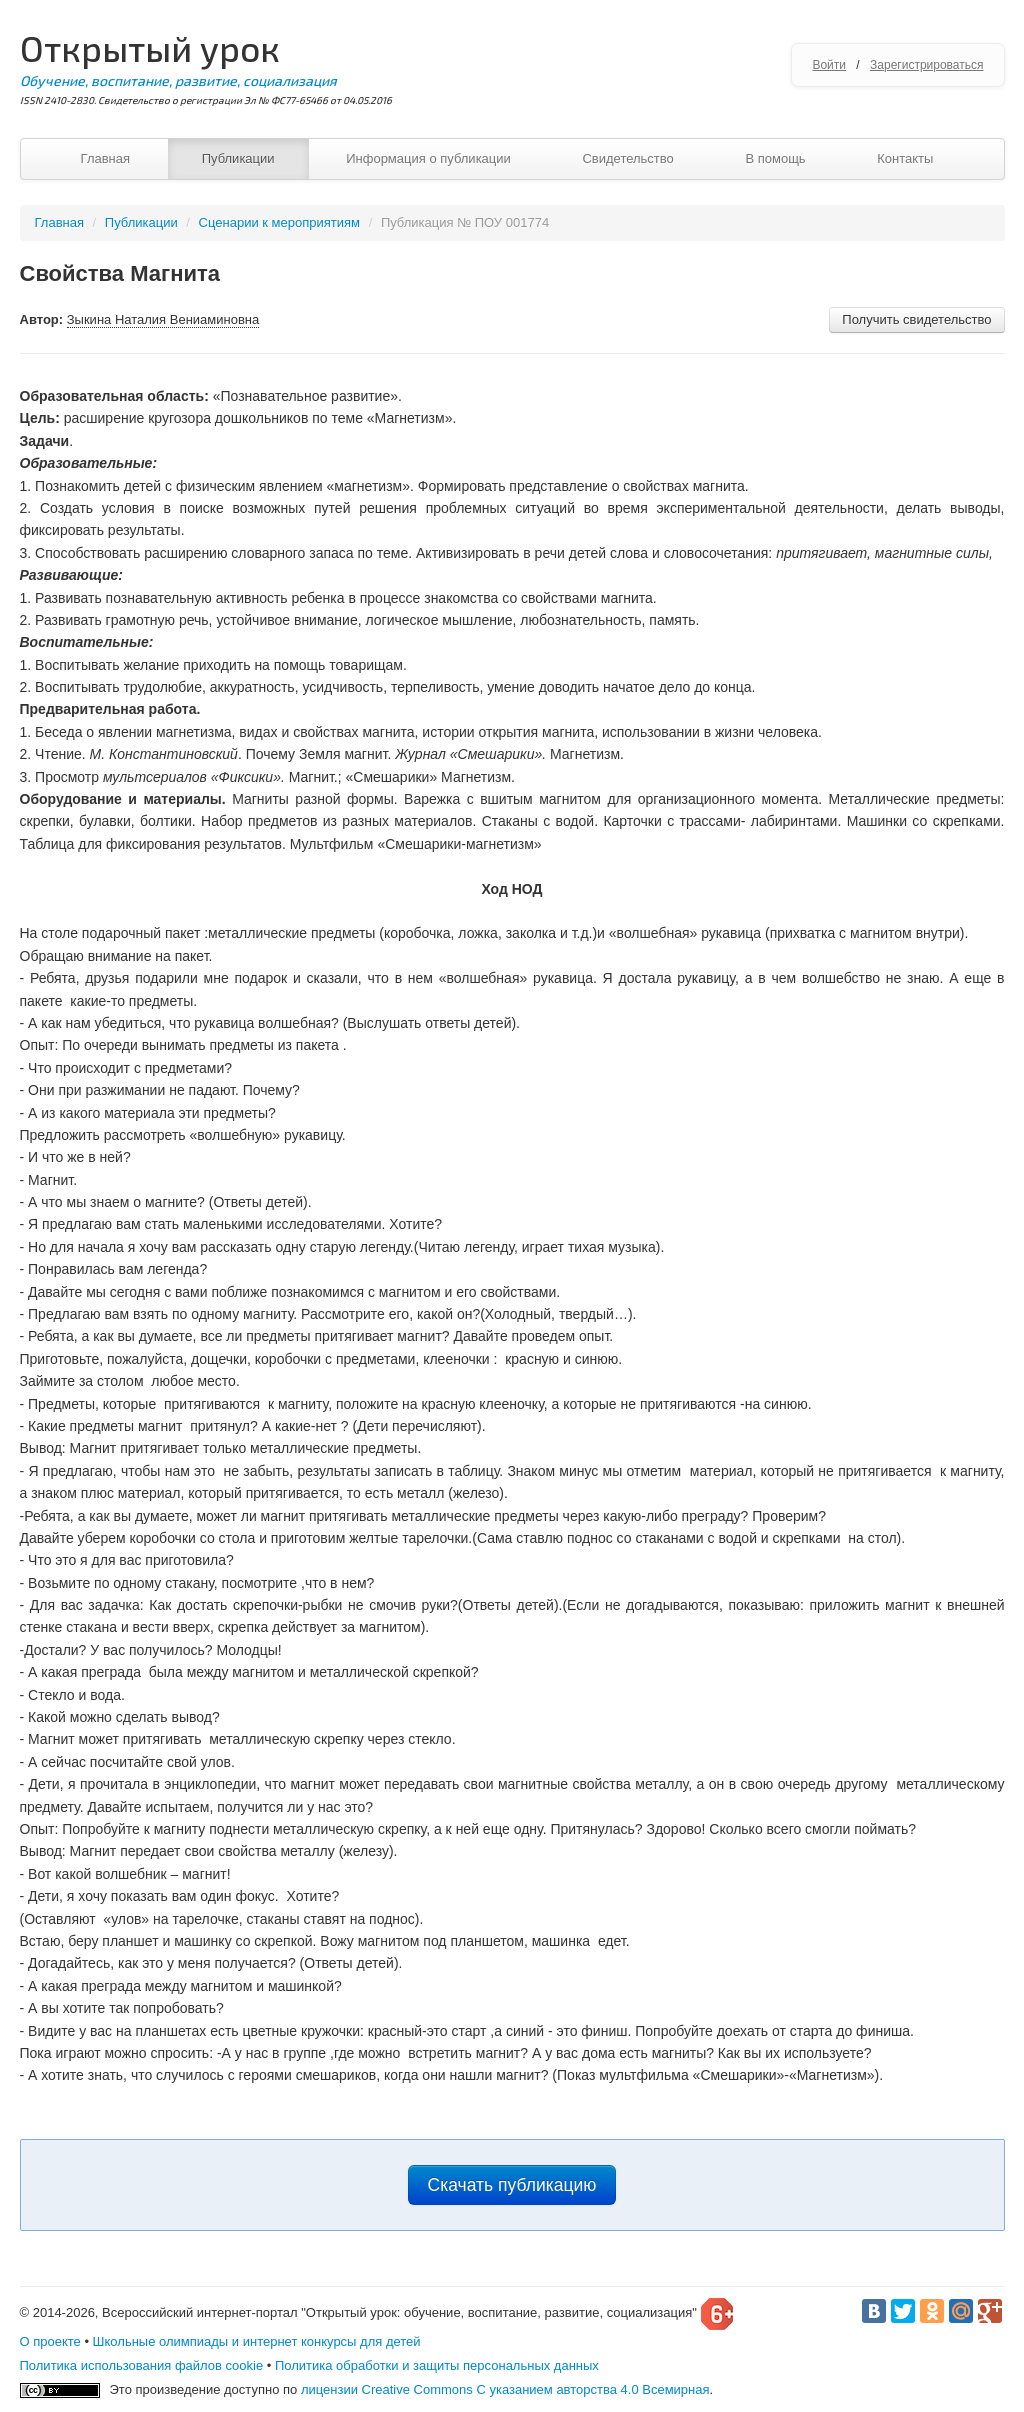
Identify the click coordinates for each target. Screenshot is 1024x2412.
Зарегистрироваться (926, 65)
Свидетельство (627, 158)
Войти (829, 65)
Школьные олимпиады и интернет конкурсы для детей (257, 2341)
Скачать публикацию (512, 2185)
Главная (105, 158)
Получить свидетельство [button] (916, 319)
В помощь (775, 158)
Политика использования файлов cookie (142, 2365)
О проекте (50, 2341)
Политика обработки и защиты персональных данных (437, 2365)
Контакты (905, 158)
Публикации (238, 158)
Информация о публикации (428, 158)
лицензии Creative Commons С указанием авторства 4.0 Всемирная (505, 2389)
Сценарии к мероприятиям (279, 222)
